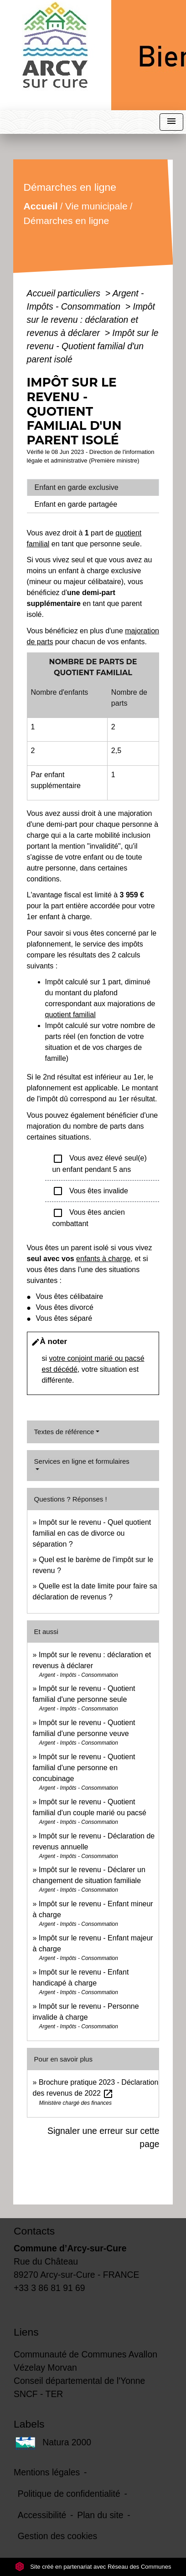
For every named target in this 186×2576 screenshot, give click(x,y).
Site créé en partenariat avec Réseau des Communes (93, 2566)
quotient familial (70, 1014)
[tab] (93, 487)
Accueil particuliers (65, 293)
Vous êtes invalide (90, 1191)
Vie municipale (96, 206)
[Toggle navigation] (171, 122)
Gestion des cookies (57, 2536)
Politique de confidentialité (69, 2494)
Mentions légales (47, 2472)
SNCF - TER (38, 2394)
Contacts (34, 2231)
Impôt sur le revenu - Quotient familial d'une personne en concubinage (84, 1767)
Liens (26, 2332)
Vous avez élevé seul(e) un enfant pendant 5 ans (99, 1163)
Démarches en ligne (66, 220)
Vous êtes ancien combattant (88, 1217)
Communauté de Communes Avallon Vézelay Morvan (85, 2360)
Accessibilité (42, 2515)
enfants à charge (103, 1259)
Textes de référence (64, 1432)
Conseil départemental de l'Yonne (79, 2381)
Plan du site (100, 2515)
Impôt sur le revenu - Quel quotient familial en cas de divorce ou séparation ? (92, 1533)
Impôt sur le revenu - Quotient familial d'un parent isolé (93, 346)
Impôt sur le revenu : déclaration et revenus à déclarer (91, 319)
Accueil (40, 206)
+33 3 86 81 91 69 (49, 2288)
